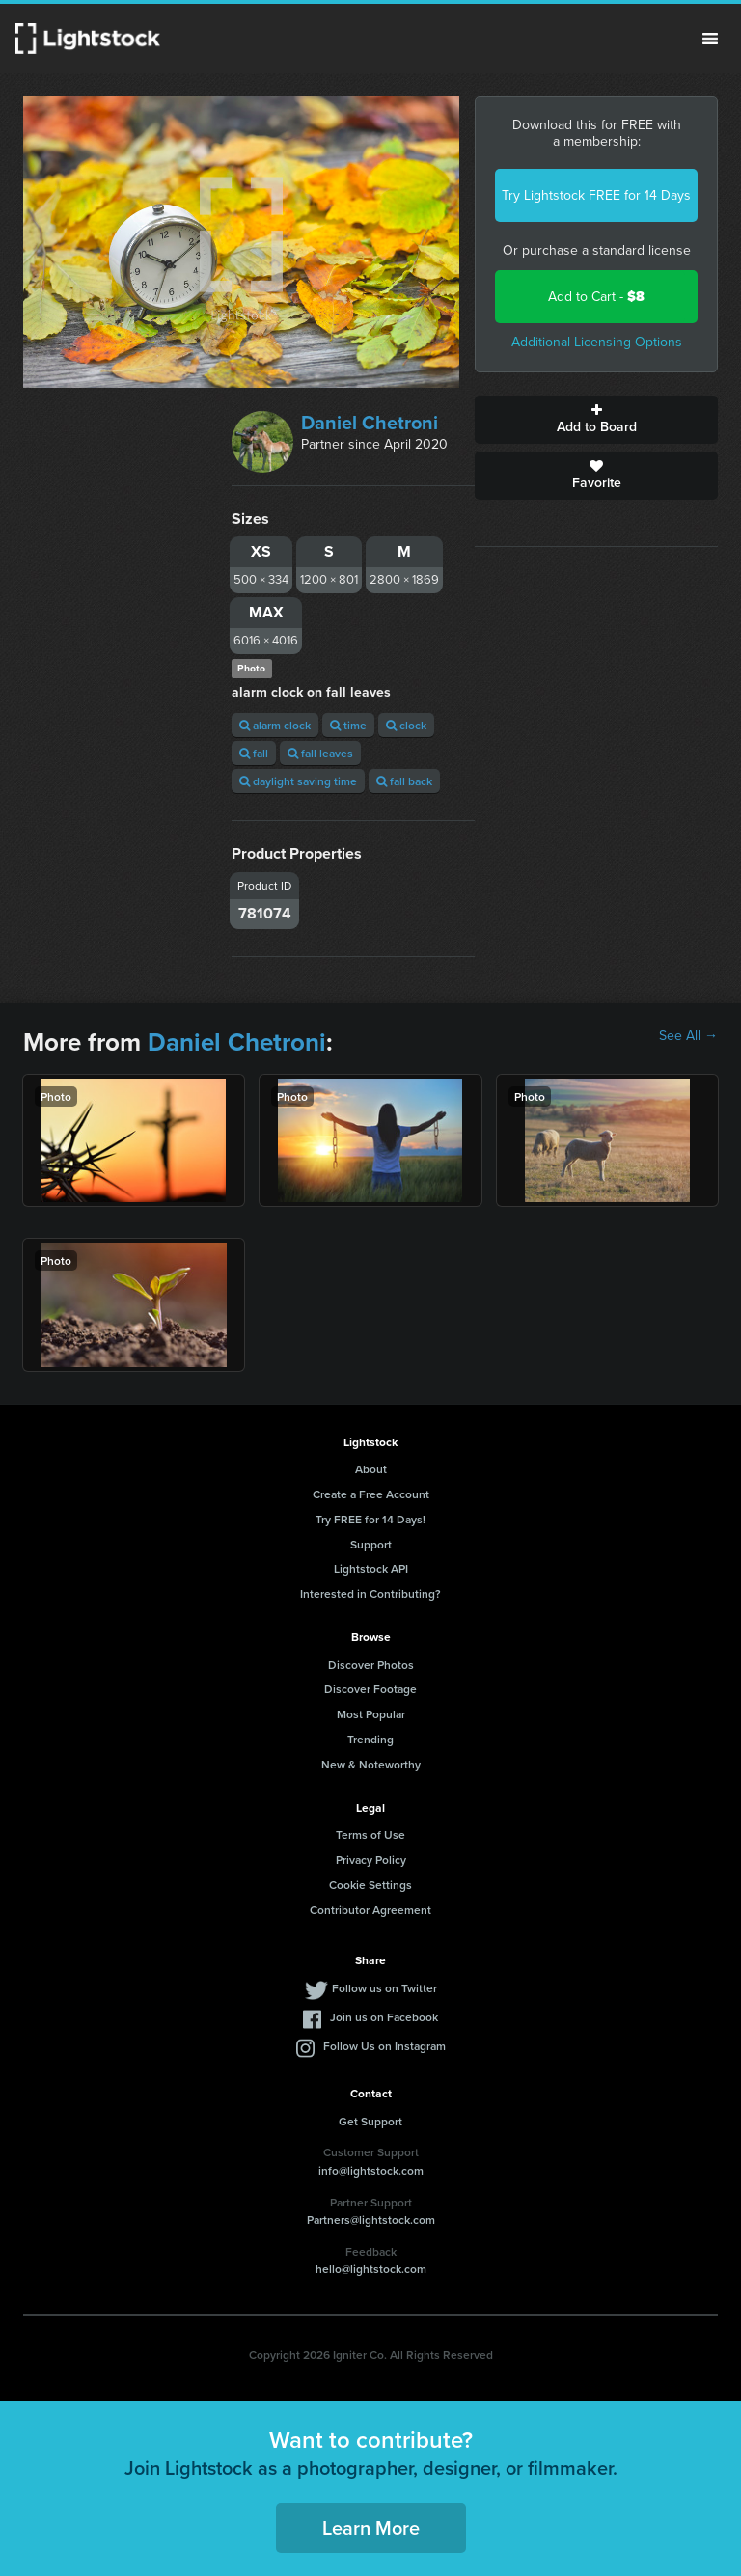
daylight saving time (298, 781)
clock (406, 725)
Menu (710, 38)
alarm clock (275, 725)
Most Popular (371, 1714)
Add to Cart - (596, 297)
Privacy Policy (371, 1859)
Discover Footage (370, 1689)
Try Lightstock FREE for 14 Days (596, 195)
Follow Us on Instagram (384, 2046)
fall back (404, 781)
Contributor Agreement (370, 1910)
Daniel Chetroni (369, 422)
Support (371, 1544)
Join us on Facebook (384, 2017)
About (371, 1469)
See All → (688, 1036)
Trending (370, 1739)
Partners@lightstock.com (371, 2219)
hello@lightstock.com (371, 2269)
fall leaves (320, 753)
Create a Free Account (371, 1494)
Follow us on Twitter (384, 1988)
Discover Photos (371, 1665)
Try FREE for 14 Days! (370, 1519)
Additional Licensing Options (596, 342)
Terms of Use (370, 1834)
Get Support (370, 2121)
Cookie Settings (370, 1885)
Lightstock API (371, 1568)
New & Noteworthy (371, 1764)
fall (253, 753)
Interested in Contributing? (370, 1593)
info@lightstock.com (371, 2170)
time (348, 725)
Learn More (371, 2527)
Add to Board (596, 419)
